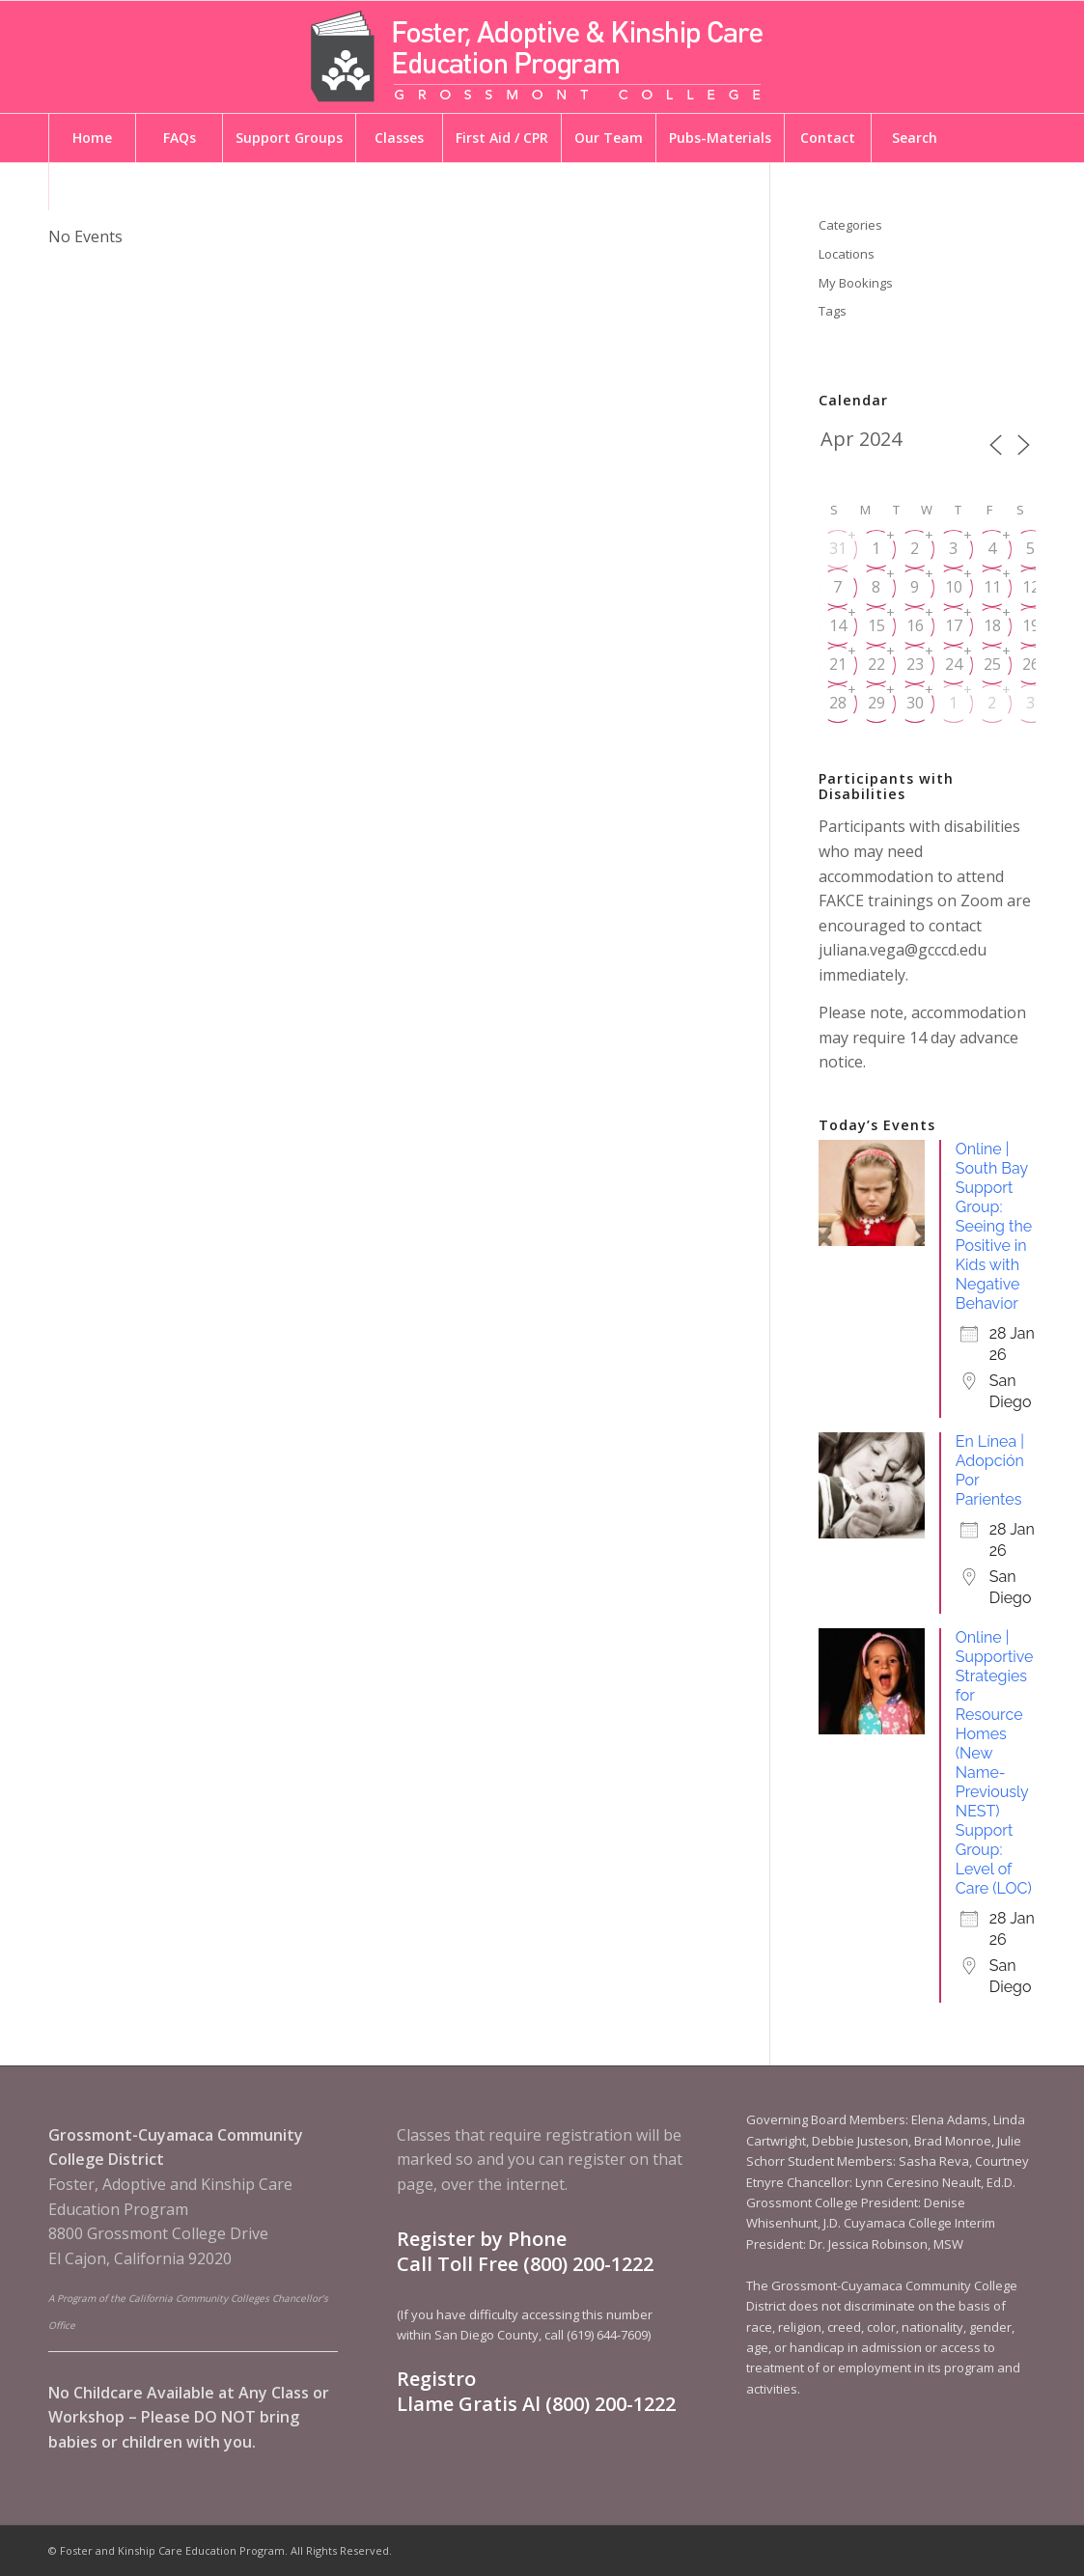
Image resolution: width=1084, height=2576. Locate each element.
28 (838, 702)
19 (1031, 625)
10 (953, 586)
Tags (833, 310)
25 (992, 664)
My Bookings (856, 282)
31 (838, 548)
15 (876, 625)
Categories (850, 225)
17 (953, 625)
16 (915, 625)
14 (838, 625)
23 (915, 664)
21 (838, 664)
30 (915, 702)
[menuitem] (91, 138)
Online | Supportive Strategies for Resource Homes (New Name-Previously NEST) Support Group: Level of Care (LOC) (995, 1762)
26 (1031, 664)
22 (876, 664)
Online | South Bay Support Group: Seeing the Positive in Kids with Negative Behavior (994, 1226)
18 (992, 625)
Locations (847, 254)
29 (876, 702)
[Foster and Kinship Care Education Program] (542, 57)
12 (1031, 586)
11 (992, 586)
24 (953, 664)
